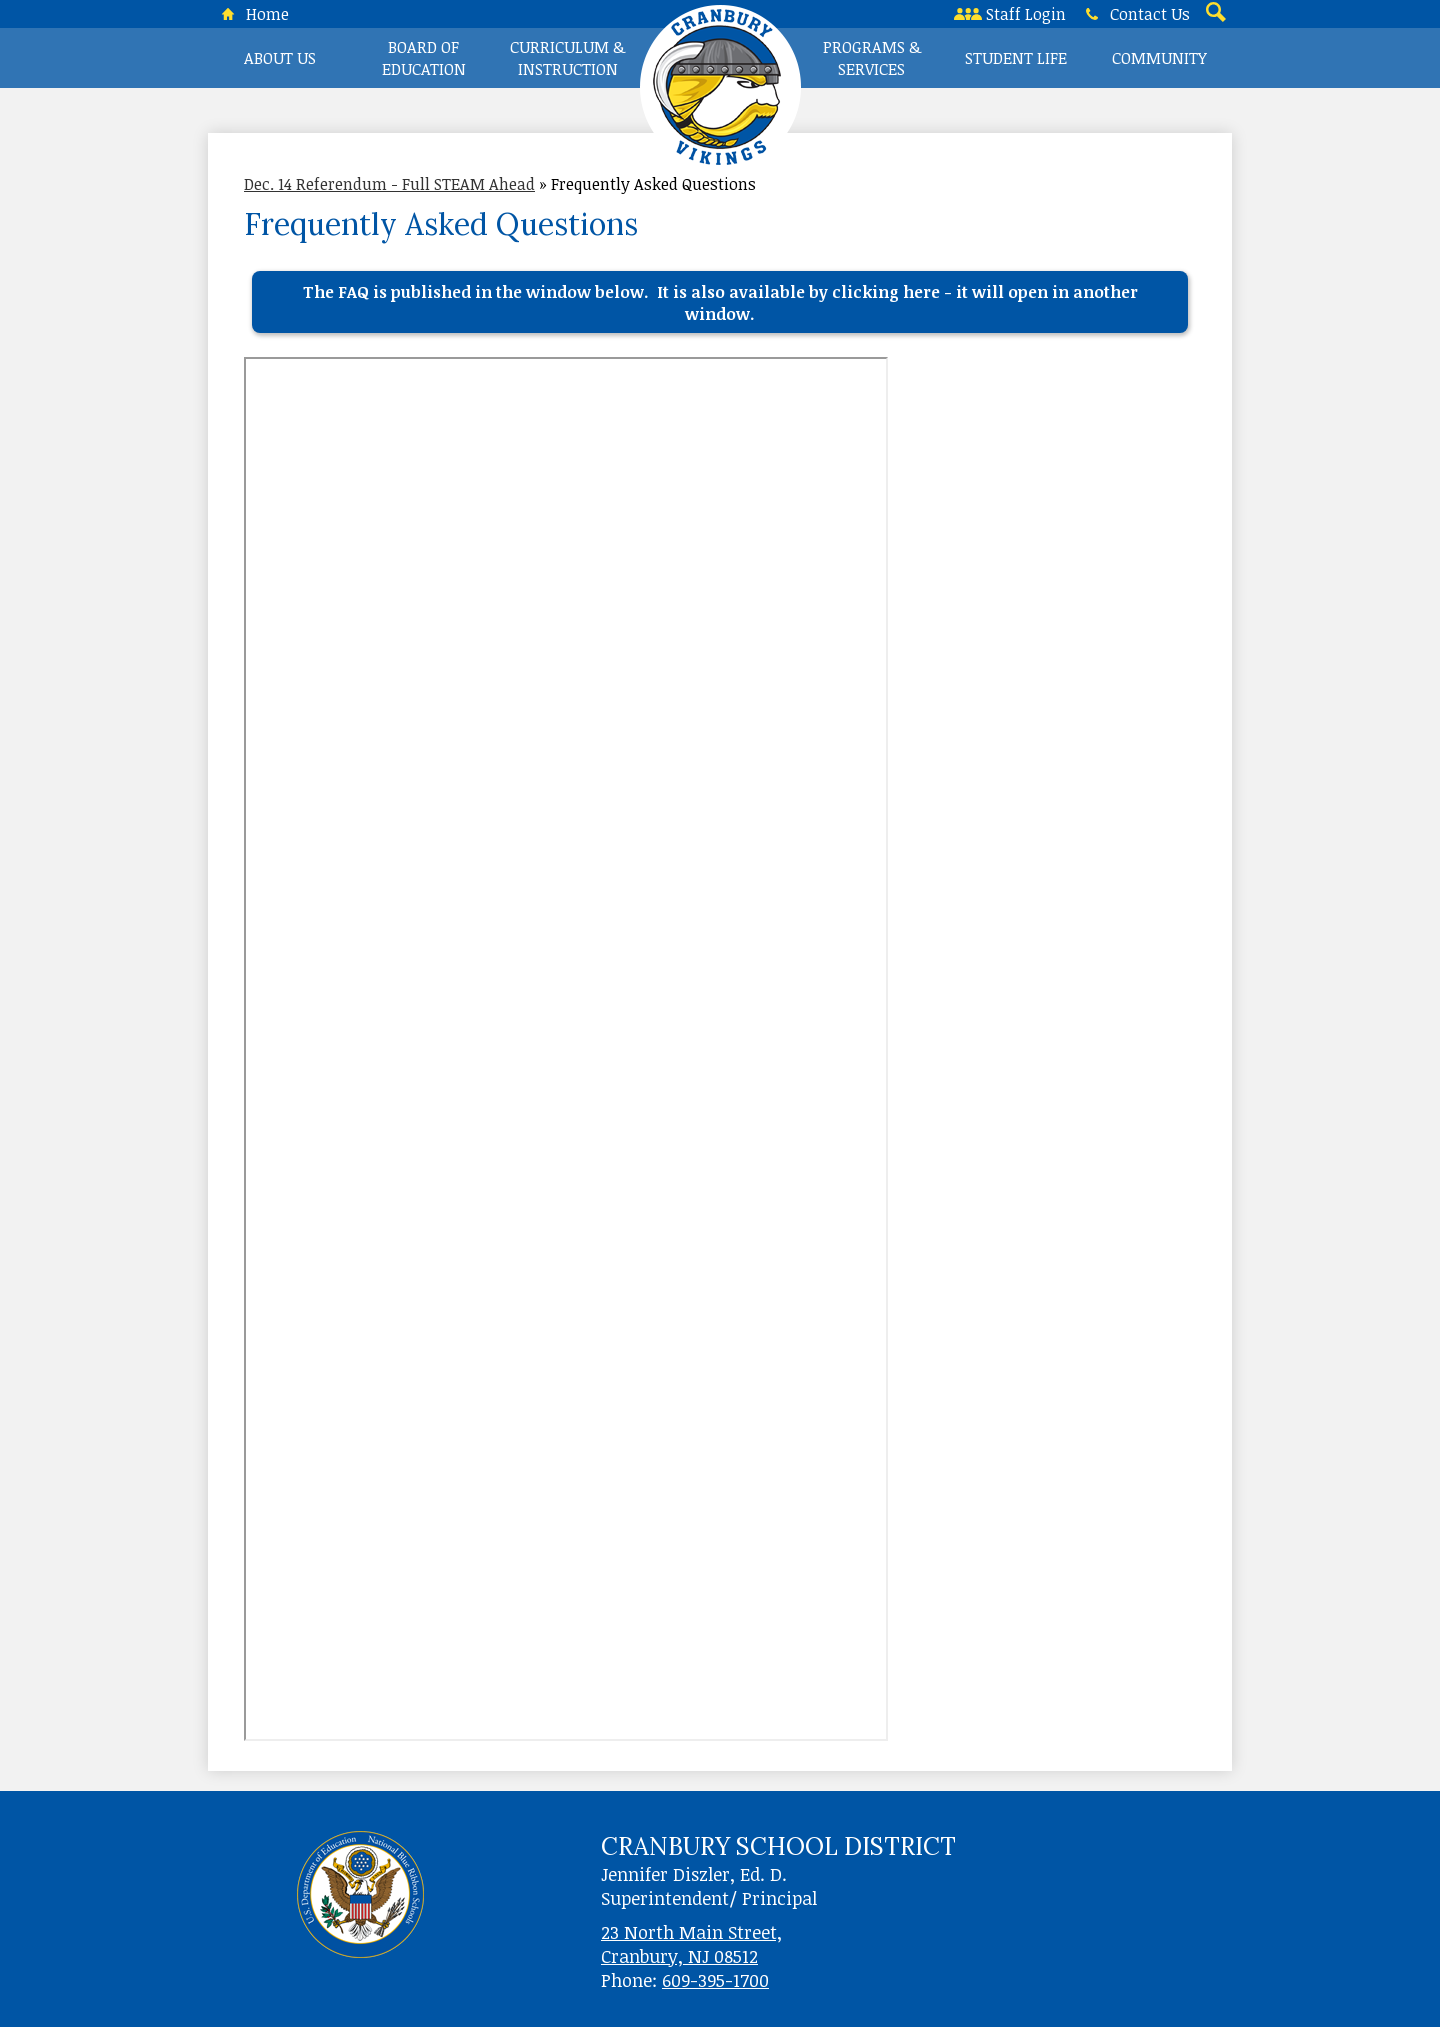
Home (251, 14)
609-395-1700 (715, 1980)
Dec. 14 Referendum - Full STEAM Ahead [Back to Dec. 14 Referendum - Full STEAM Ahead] (389, 184)
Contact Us (1134, 14)
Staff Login (1010, 14)
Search (1214, 14)
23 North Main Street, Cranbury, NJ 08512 (691, 1944)
